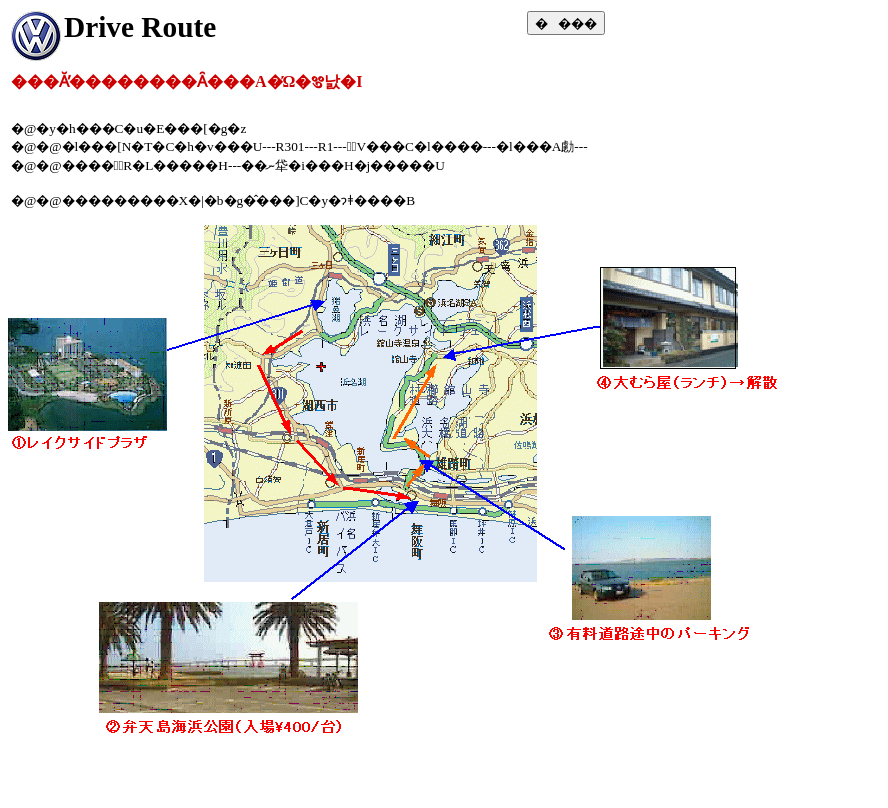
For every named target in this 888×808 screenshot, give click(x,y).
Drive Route (140, 27)
